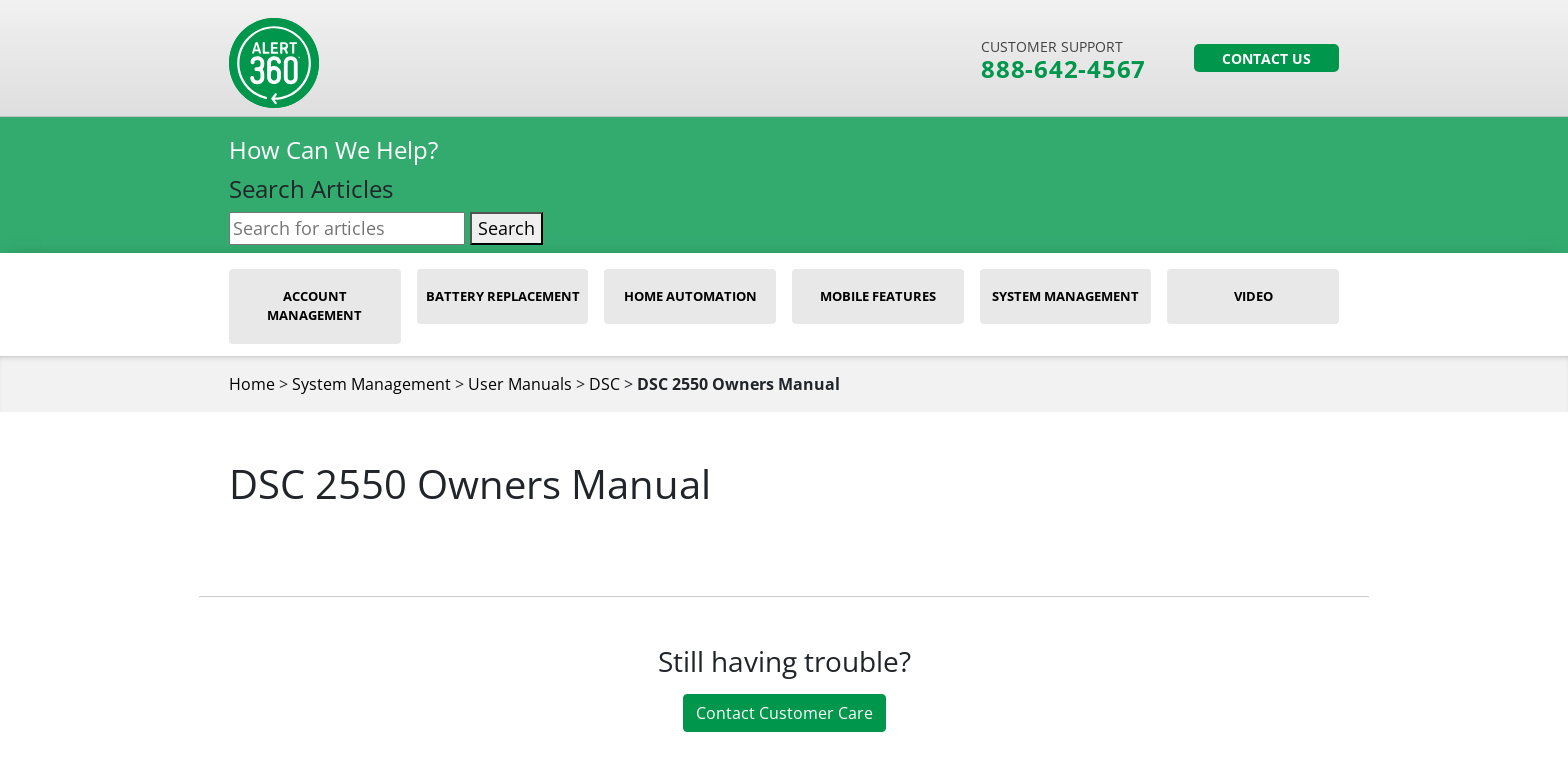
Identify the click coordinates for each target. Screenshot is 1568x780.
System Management (1065, 296)
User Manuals (520, 384)
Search (506, 228)
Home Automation (690, 296)
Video (1253, 296)
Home (252, 384)
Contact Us (1266, 58)
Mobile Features (878, 296)
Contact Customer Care (784, 713)
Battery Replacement (503, 296)
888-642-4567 (1063, 69)
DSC (604, 384)
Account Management (314, 306)
